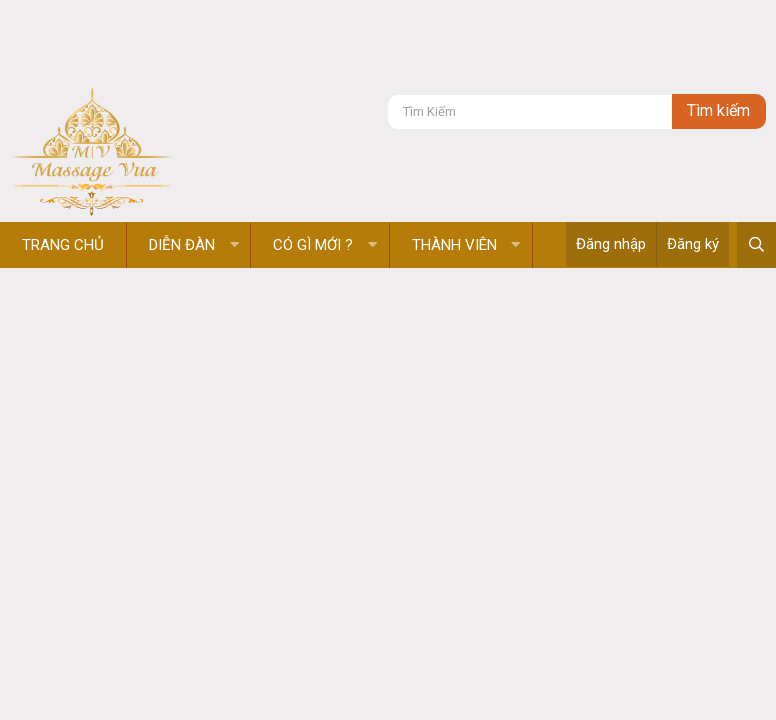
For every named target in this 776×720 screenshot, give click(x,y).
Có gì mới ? (313, 245)
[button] (234, 245)
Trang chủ (63, 245)
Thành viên (454, 245)
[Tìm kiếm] (530, 111)
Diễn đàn (182, 245)
